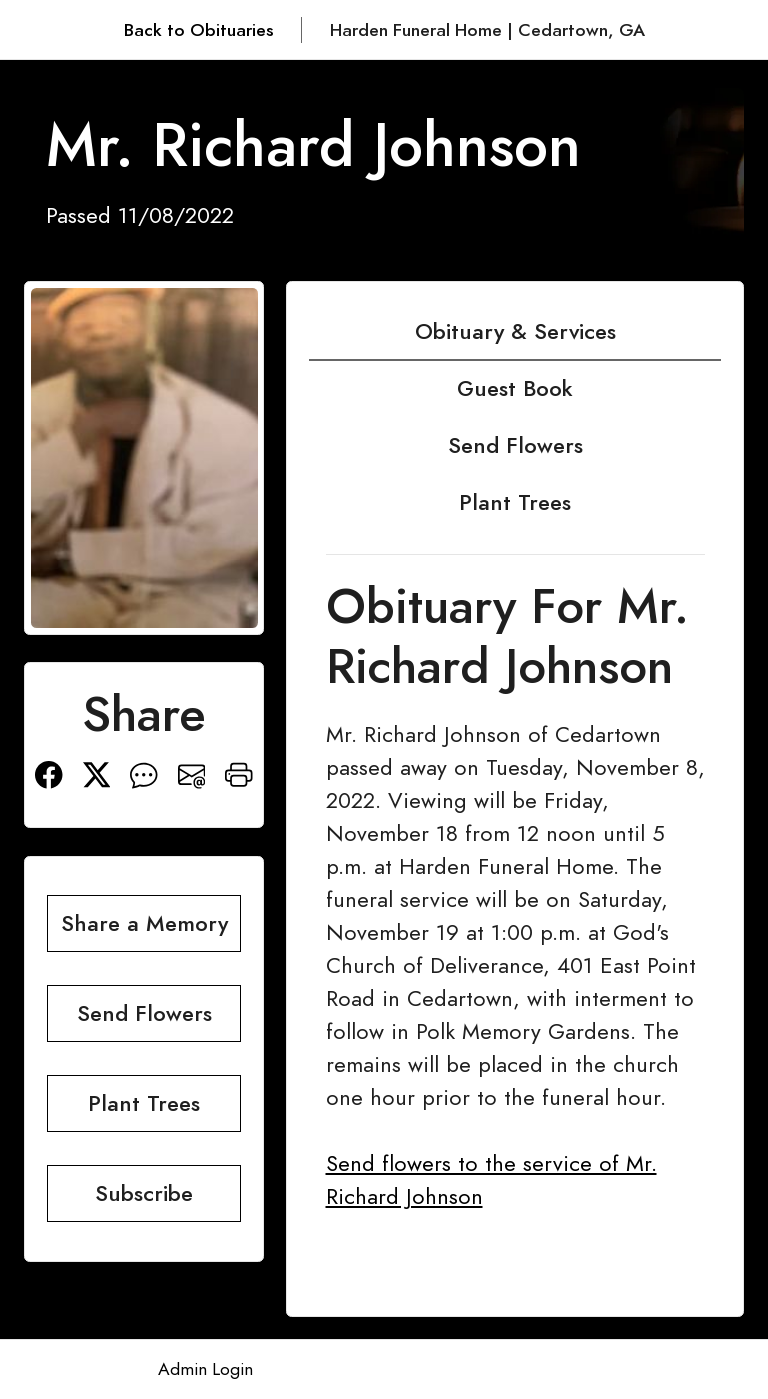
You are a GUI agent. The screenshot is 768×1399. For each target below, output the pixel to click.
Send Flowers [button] (144, 1013)
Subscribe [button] (144, 1193)
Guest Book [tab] (515, 388)
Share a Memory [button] (144, 923)
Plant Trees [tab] (515, 502)
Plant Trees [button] (144, 1103)
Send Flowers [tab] (515, 445)
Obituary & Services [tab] (515, 331)
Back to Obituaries (199, 30)
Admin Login (205, 1369)
